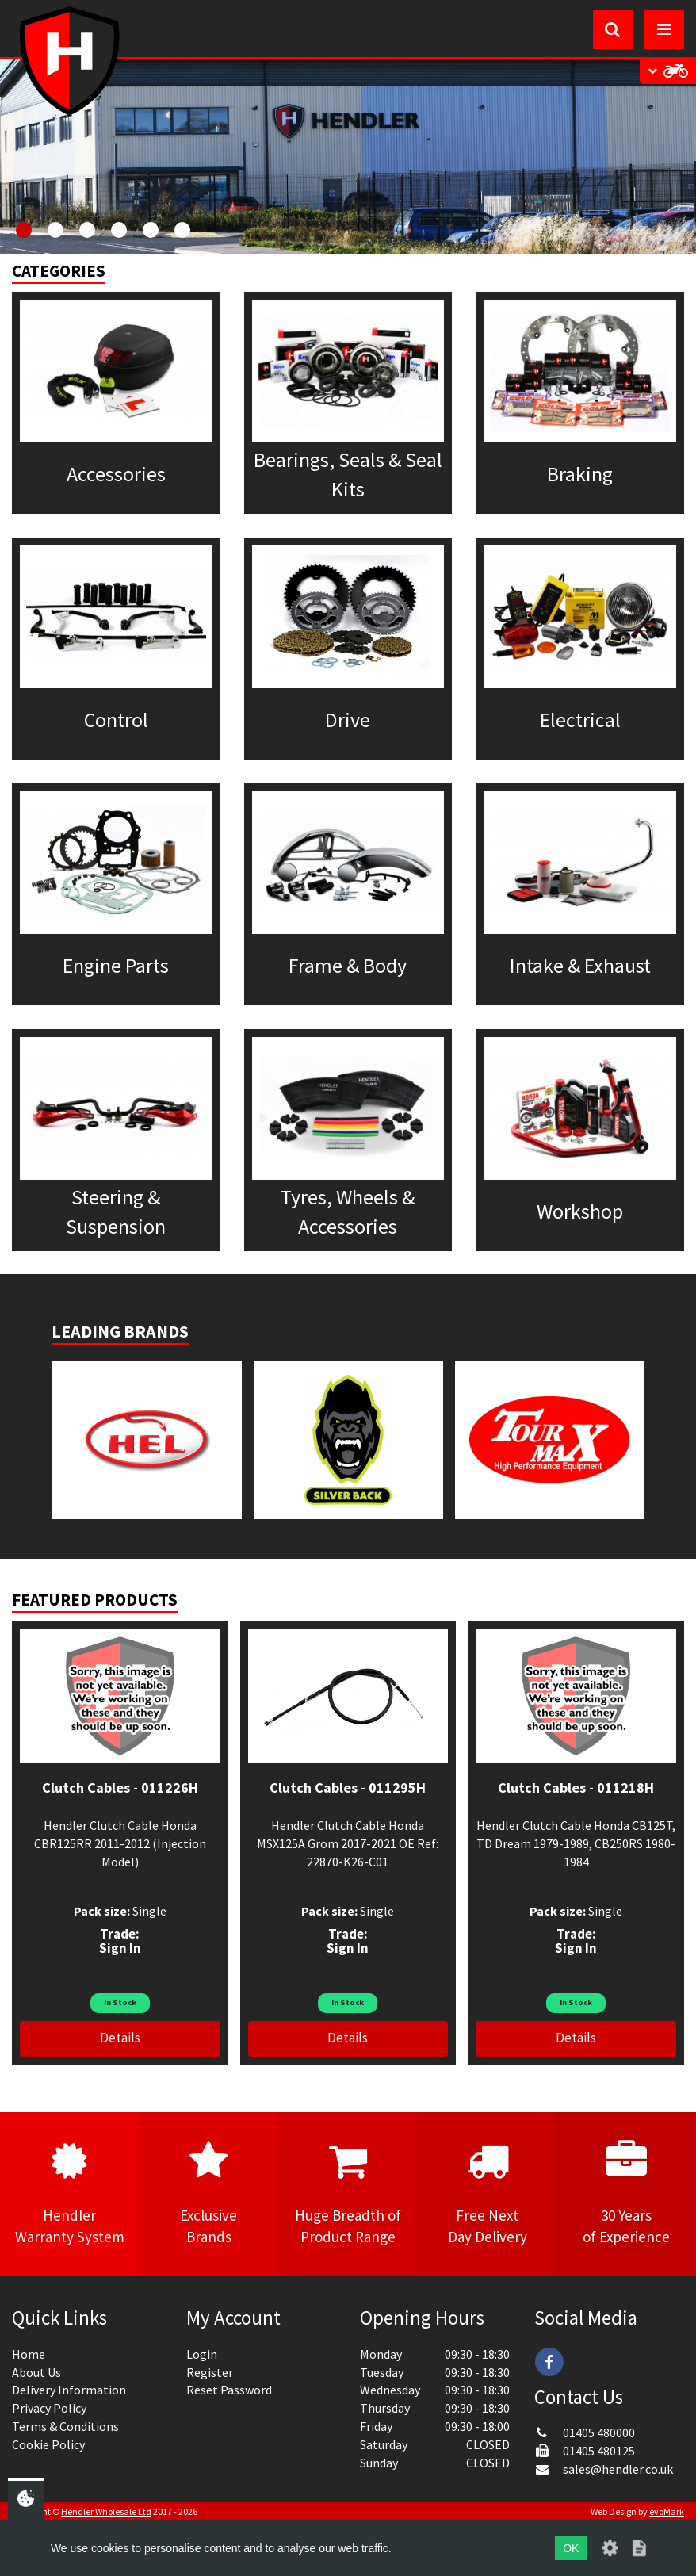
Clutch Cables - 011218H (576, 1787)
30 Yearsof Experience (626, 2193)
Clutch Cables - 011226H (120, 1787)
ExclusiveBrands (209, 2193)
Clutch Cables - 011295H (348, 1787)
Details (120, 2037)
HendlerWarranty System (70, 2193)
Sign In (120, 1948)
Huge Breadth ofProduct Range (348, 2193)
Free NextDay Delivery (487, 2193)
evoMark (666, 2511)
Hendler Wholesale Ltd (106, 2511)
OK (571, 2548)
